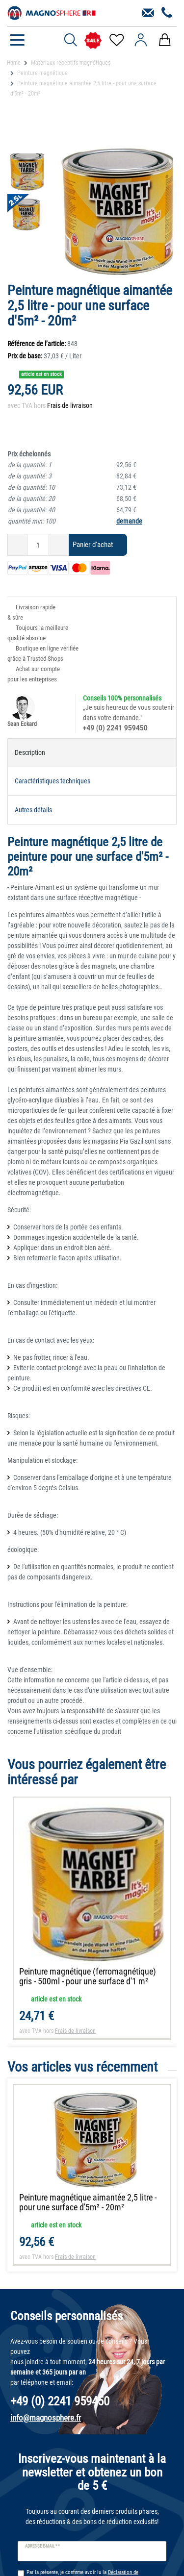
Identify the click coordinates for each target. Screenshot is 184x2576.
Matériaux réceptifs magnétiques (70, 62)
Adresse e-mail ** (42, 2546)
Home (14, 62)
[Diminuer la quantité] (17, 544)
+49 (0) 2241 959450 (115, 728)
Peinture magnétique (42, 73)
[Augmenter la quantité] (59, 544)
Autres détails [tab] (33, 810)
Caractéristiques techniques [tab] (52, 781)
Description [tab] (30, 752)
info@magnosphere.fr (45, 2418)
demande (129, 521)
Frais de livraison (70, 405)
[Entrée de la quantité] (38, 545)
